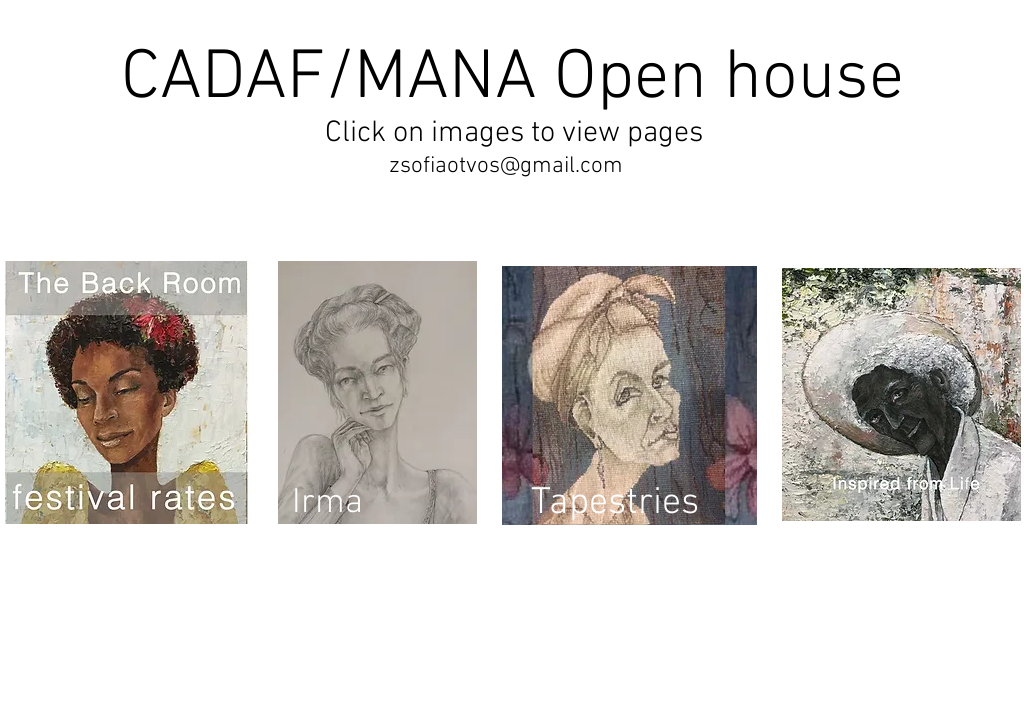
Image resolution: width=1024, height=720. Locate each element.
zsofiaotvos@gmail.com (506, 166)
